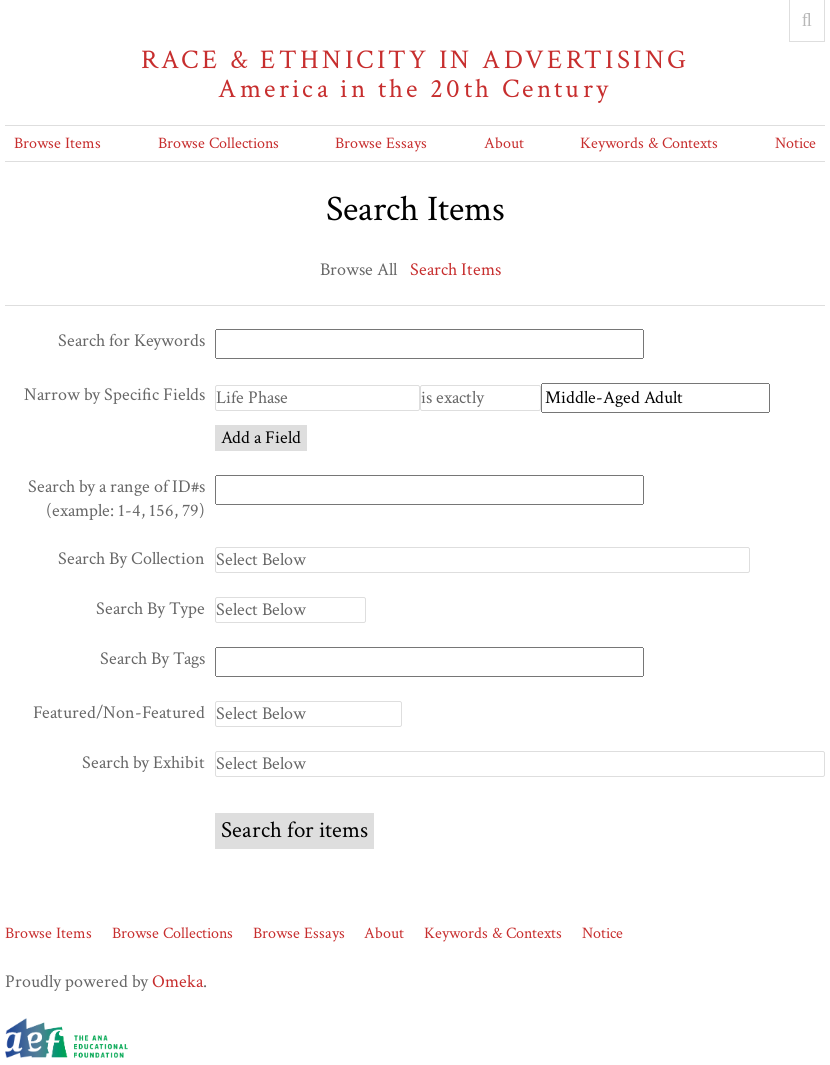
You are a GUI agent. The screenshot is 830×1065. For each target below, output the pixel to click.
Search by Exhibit (143, 762)
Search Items (455, 269)
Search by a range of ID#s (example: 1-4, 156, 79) (116, 498)
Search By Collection (131, 558)
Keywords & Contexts (649, 143)
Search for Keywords (131, 340)
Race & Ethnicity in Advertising (415, 74)
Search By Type (150, 608)
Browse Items (57, 143)
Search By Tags (152, 658)
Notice (795, 143)
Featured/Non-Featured (119, 712)
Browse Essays (381, 143)
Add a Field (261, 437)
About (504, 143)
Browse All (358, 269)
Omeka (177, 981)
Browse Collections (218, 143)
